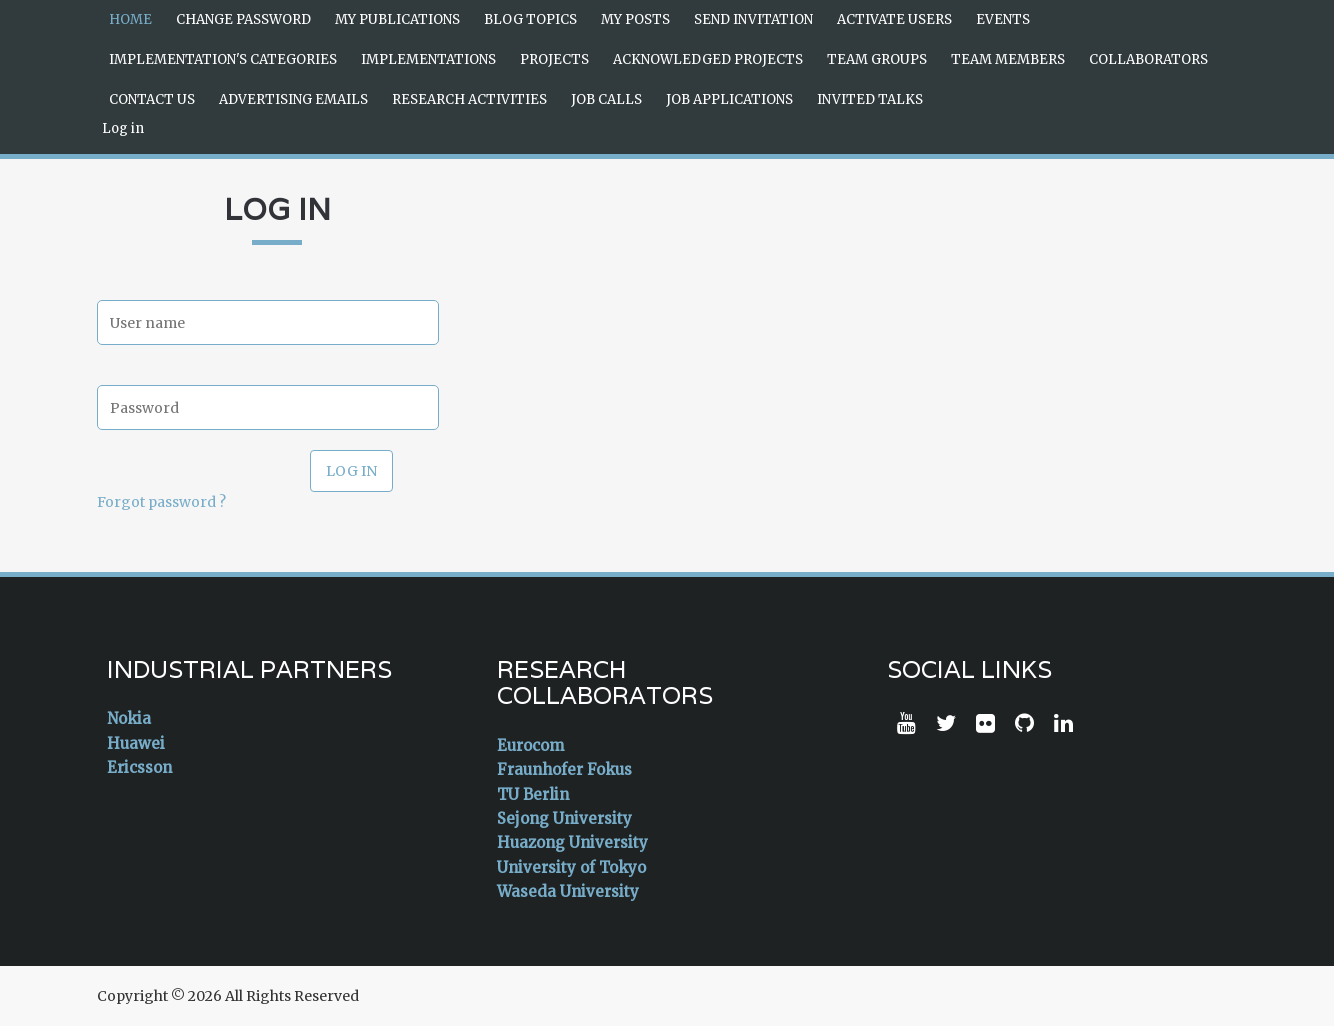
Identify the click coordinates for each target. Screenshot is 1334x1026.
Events (1003, 19)
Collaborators (1148, 59)
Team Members (1008, 59)
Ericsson (139, 767)
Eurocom (530, 745)
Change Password (243, 19)
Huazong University (572, 842)
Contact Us (152, 99)
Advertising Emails (293, 99)
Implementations (428, 59)
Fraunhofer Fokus (564, 769)
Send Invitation (753, 19)
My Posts (635, 19)
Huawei (136, 743)
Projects (554, 59)
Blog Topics (530, 19)
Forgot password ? (161, 502)
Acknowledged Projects (708, 59)
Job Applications (729, 99)
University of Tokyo (571, 867)
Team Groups (877, 59)
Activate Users (894, 19)
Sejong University (564, 818)
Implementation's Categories (223, 59)
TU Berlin (533, 794)
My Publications (397, 19)
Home (130, 19)
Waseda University (568, 891)
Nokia (129, 718)
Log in (123, 128)
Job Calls (606, 99)
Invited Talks (870, 99)
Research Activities (469, 99)
